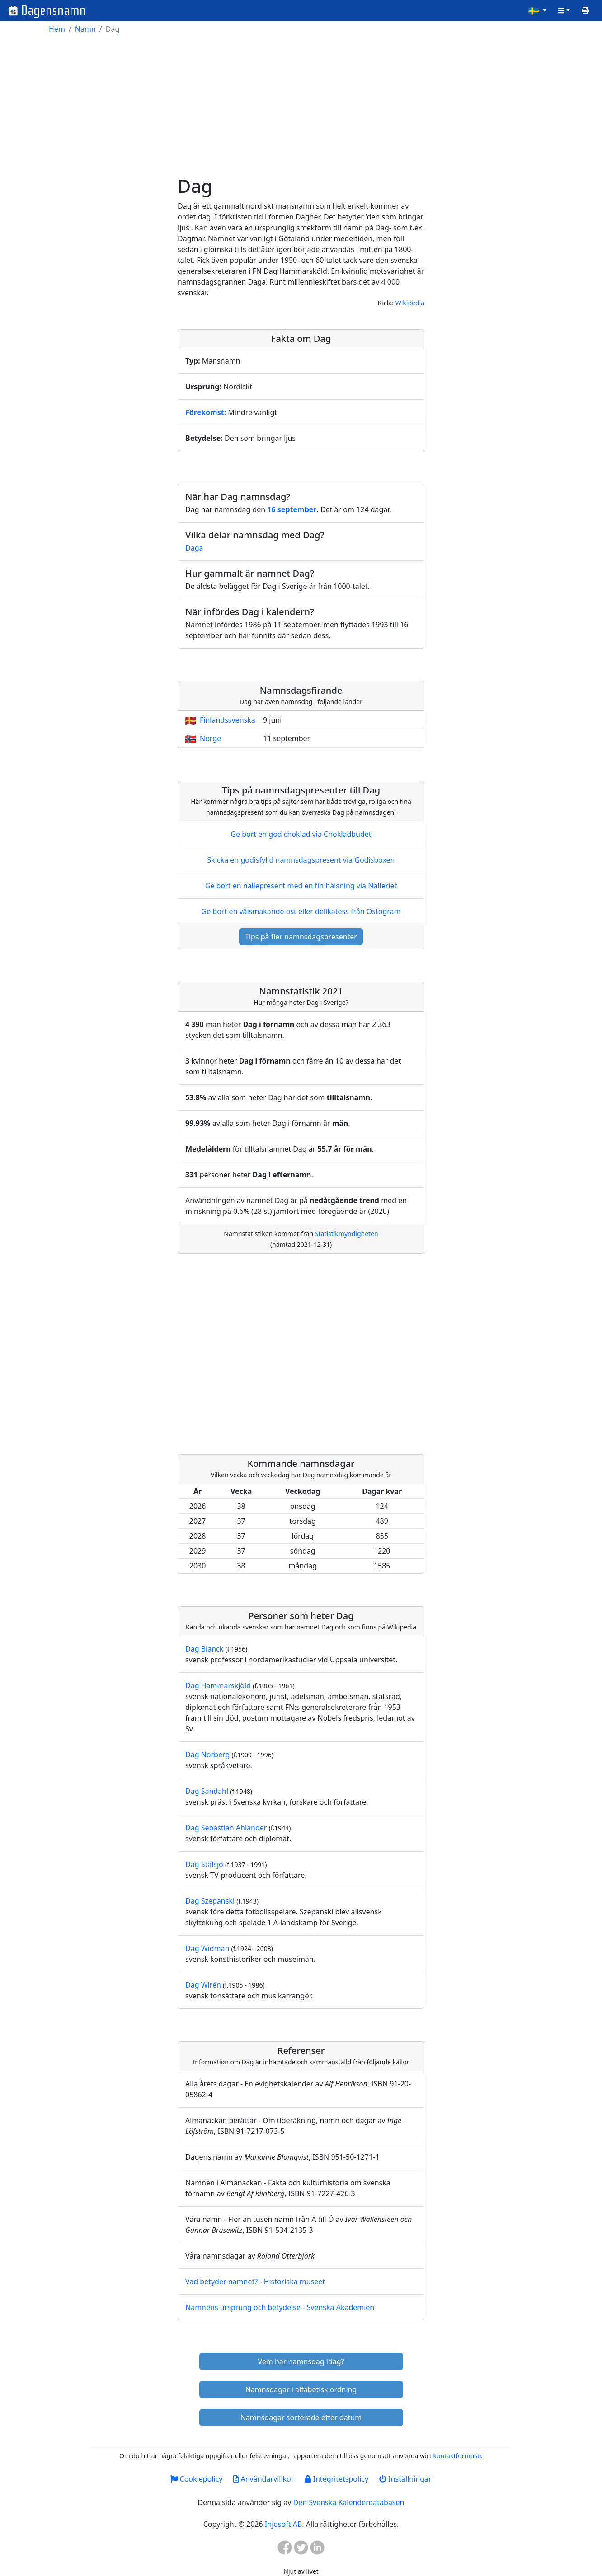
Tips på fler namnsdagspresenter (301, 937)
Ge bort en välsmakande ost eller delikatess (300, 911)
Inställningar (405, 2479)
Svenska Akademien (340, 2307)
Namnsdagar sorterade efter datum (301, 2417)
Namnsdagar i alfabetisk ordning (301, 2389)
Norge (210, 738)
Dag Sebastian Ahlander (226, 1828)
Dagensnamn (53, 11)
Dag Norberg (207, 1754)
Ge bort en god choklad (300, 834)
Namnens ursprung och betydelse (243, 2307)
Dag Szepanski (210, 1901)
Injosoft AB (283, 2524)
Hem (57, 29)
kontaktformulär (457, 2455)
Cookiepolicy (196, 2479)
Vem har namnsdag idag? (301, 2361)
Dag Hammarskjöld (218, 1685)
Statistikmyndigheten (346, 1233)
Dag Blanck (204, 1649)
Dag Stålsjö (204, 1864)
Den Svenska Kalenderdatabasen (348, 2502)
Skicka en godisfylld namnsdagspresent (301, 860)
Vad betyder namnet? (221, 2282)
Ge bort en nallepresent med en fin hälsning (301, 886)
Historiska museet (294, 2282)
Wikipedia (409, 303)
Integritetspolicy (336, 2479)
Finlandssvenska (227, 720)
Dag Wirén (203, 1985)
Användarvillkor (263, 2479)
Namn (85, 29)
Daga (194, 548)
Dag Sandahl (206, 1791)
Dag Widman (207, 1948)
